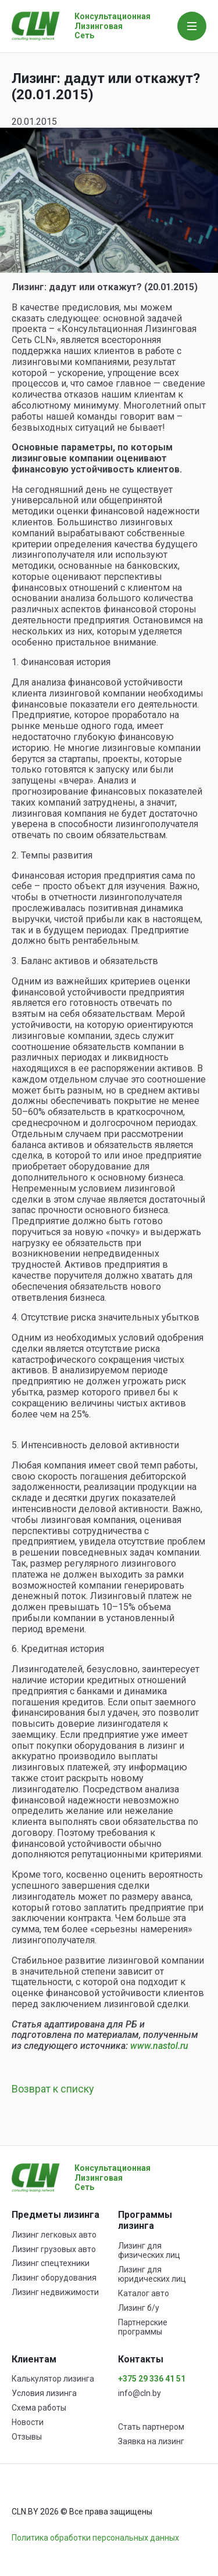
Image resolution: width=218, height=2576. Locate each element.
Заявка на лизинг (151, 2441)
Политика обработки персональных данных (95, 2537)
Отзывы (27, 2436)
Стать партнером (151, 2426)
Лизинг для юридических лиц (152, 2274)
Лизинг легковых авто (54, 2234)
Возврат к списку (53, 2089)
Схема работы (39, 2407)
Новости (28, 2422)
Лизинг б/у (138, 2307)
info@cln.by (139, 2393)
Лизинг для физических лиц (149, 2250)
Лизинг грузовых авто (54, 2249)
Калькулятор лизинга (53, 2378)
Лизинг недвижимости (55, 2292)
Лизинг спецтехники (51, 2263)
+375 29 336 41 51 (151, 2378)
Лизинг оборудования (54, 2277)
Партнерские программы (142, 2327)
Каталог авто (143, 2293)
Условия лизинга (44, 2393)
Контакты (140, 2359)
